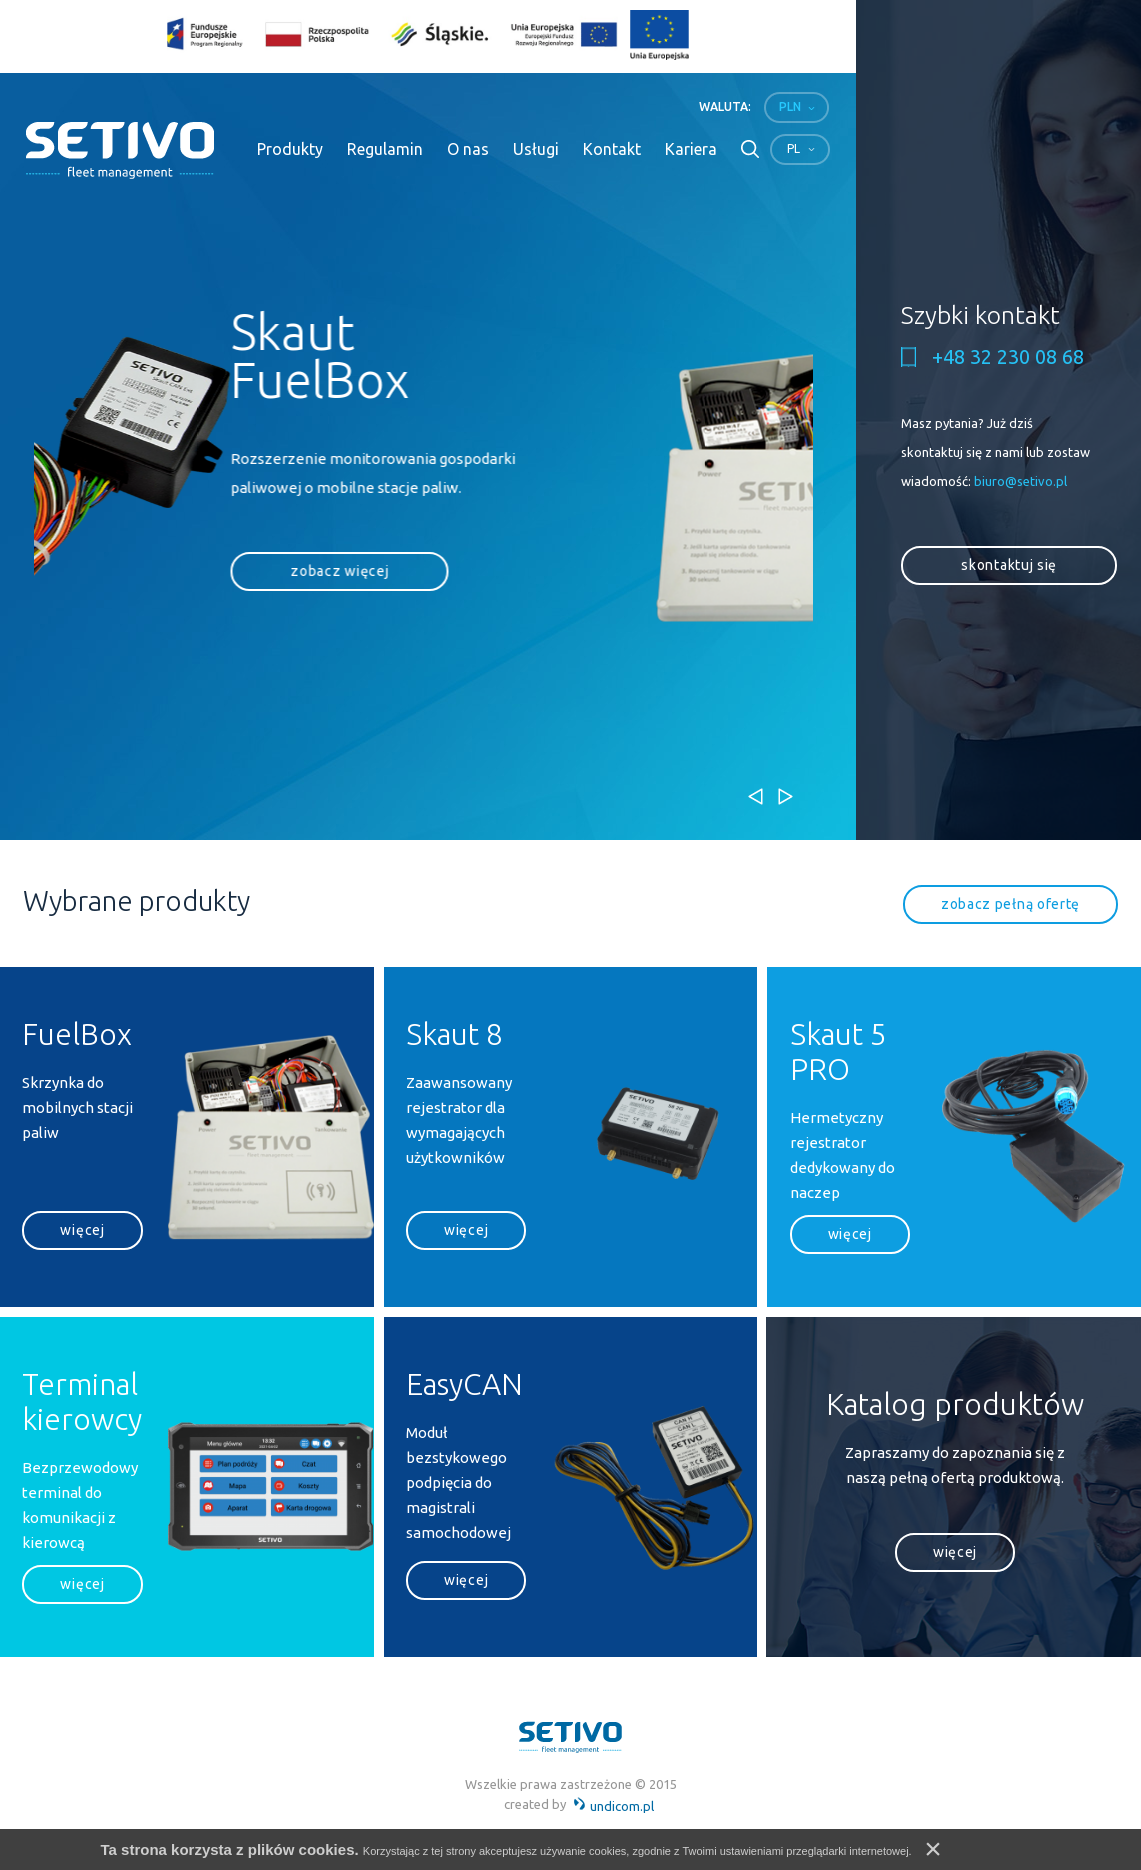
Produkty (290, 149)
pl (793, 148)
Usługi (536, 149)
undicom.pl (613, 1806)
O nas (468, 149)
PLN (790, 106)
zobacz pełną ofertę (1010, 904)
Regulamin (385, 149)
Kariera (691, 149)
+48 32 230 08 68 (1008, 357)
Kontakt (612, 149)
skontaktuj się (1009, 565)
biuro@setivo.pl (1020, 481)
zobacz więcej (128, 648)
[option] (408, 485)
